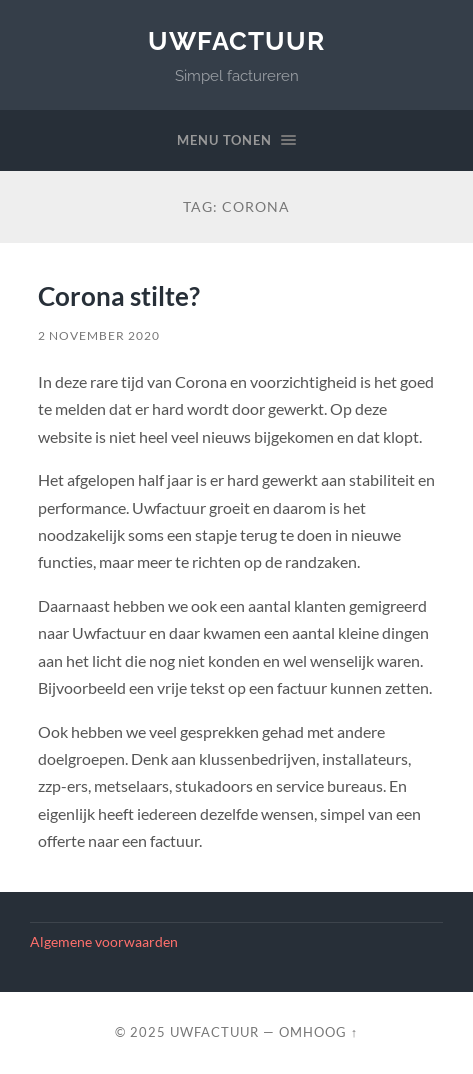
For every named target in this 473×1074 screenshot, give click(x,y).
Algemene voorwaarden (104, 942)
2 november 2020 (99, 335)
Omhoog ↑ (318, 1032)
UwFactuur (236, 40)
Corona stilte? (119, 296)
